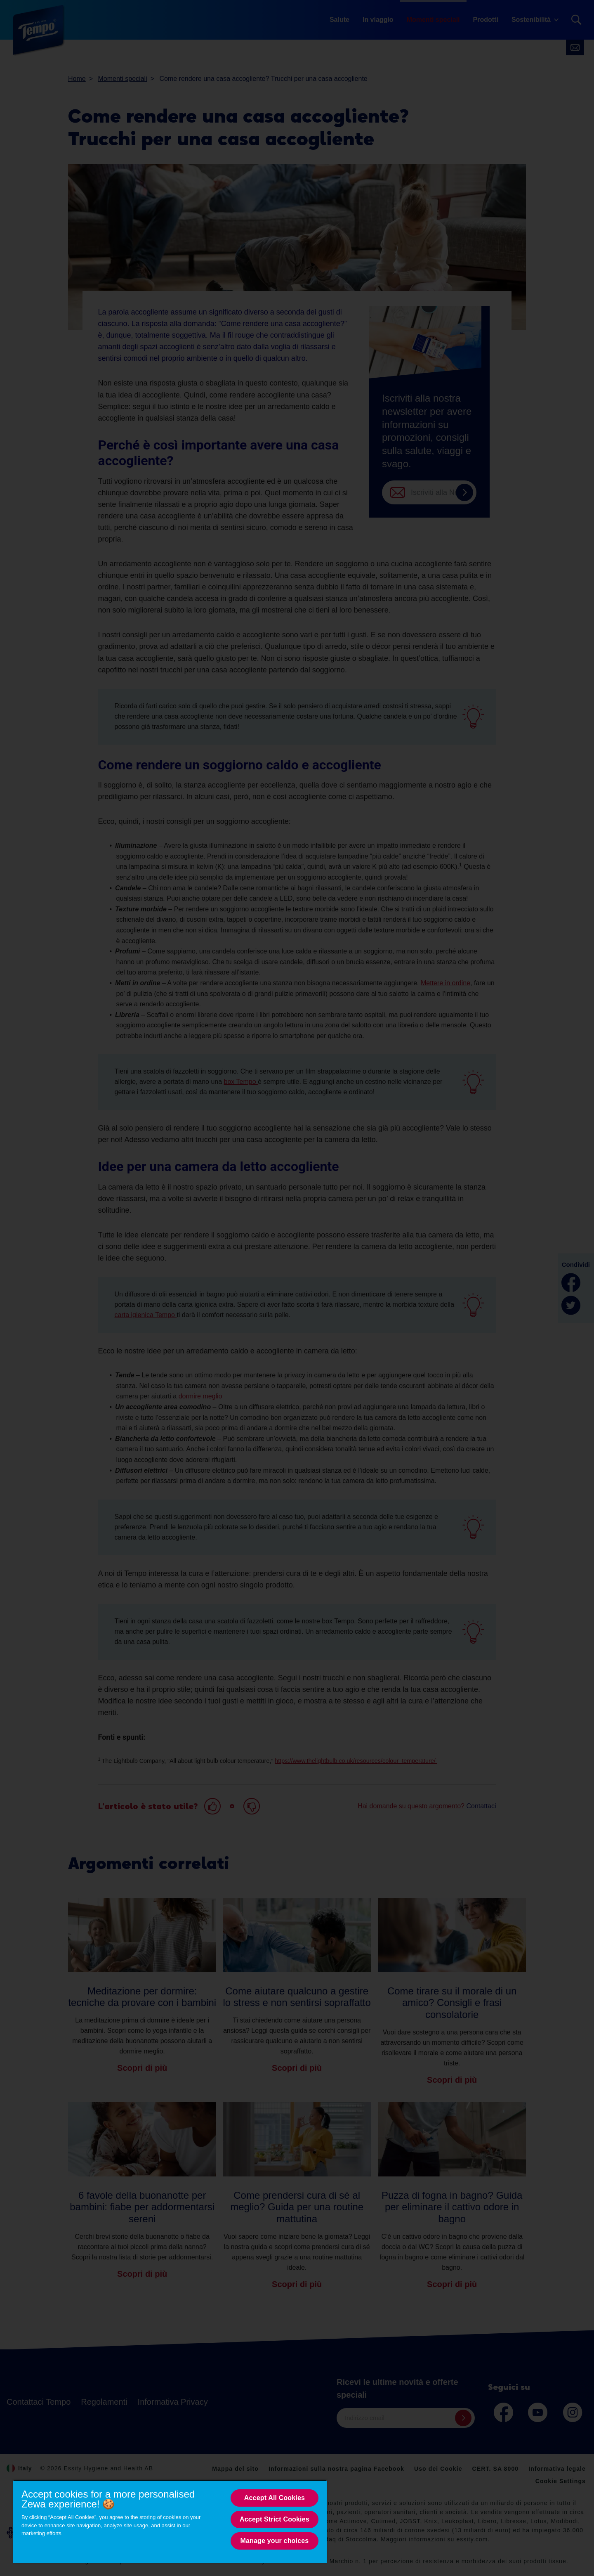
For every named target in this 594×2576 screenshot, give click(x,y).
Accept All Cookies (274, 2497)
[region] (170, 2521)
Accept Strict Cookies (274, 2519)
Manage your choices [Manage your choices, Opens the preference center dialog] (274, 2540)
